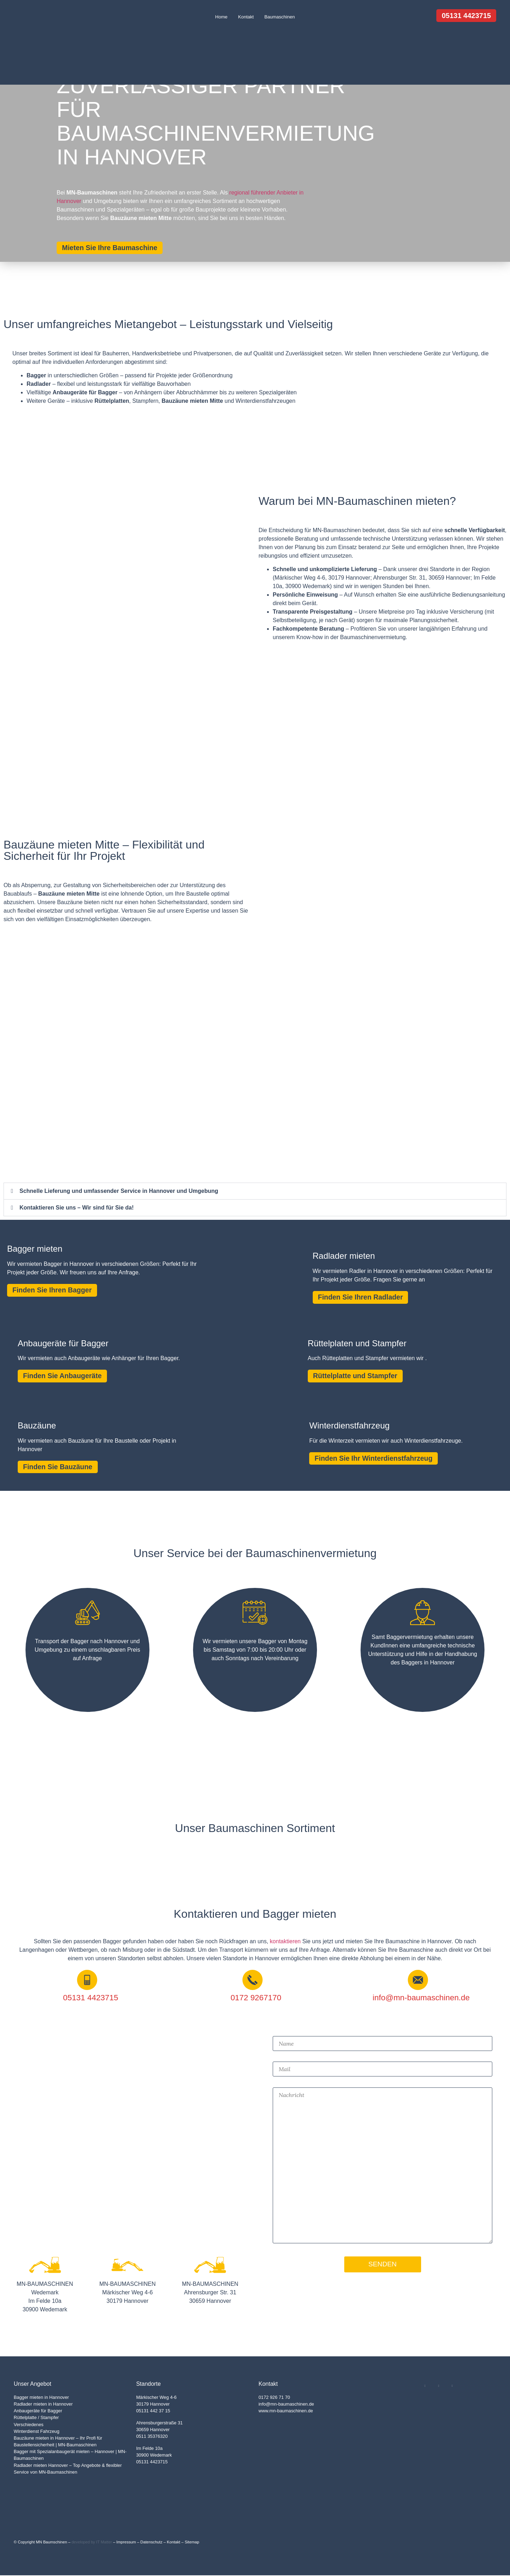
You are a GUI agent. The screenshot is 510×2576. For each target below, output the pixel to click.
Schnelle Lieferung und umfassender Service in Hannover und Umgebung (118, 1191)
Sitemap (192, 2543)
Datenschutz (151, 2543)
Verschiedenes (29, 2425)
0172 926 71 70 (274, 2397)
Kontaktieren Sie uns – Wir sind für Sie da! (76, 1208)
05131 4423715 (152, 2462)
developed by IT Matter (92, 2543)
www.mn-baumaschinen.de (286, 2411)
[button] (255, 1191)
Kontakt (246, 16)
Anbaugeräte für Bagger (38, 2411)
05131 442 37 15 (153, 2411)
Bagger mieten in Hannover (41, 2397)
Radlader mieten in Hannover (43, 2404)
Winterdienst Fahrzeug (37, 2431)
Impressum (126, 2543)
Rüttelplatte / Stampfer (36, 2418)
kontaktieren (285, 1942)
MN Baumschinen (51, 2543)
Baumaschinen (279, 16)
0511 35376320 (152, 2437)
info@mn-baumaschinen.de (286, 2404)
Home (221, 16)
